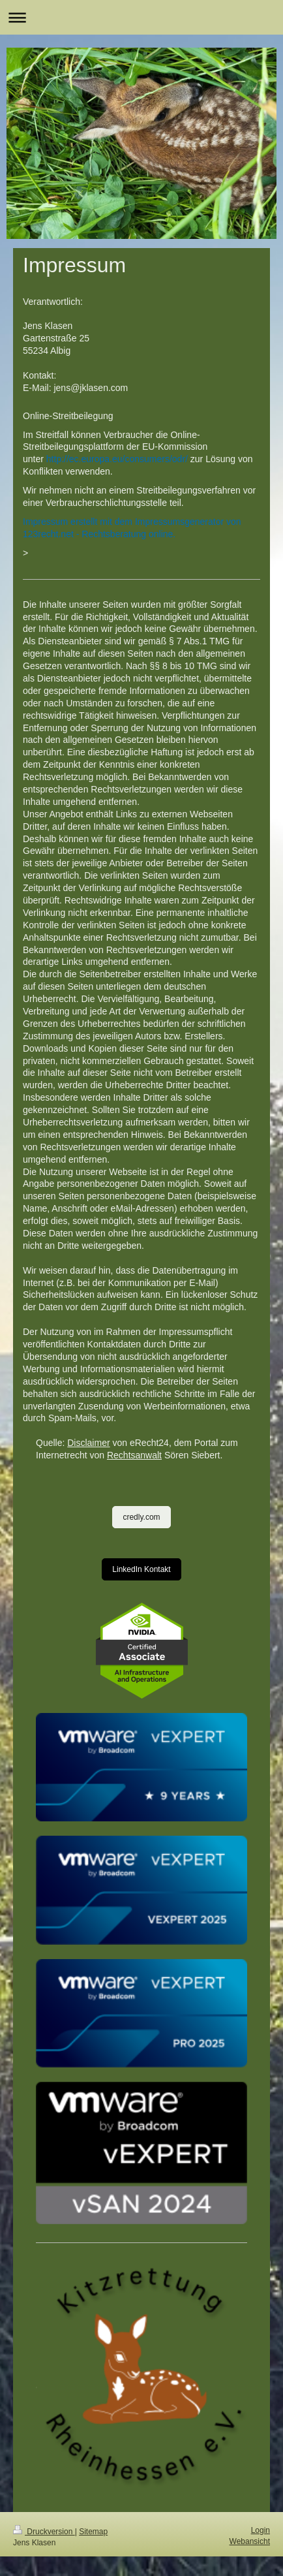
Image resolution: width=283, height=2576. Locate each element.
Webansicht (250, 2541)
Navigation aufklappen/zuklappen (141, 17)
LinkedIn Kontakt (141, 1569)
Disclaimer (88, 1442)
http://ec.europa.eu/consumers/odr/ (117, 459)
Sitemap (93, 2531)
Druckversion (44, 2531)
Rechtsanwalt (134, 1455)
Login (260, 2530)
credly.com (141, 1517)
